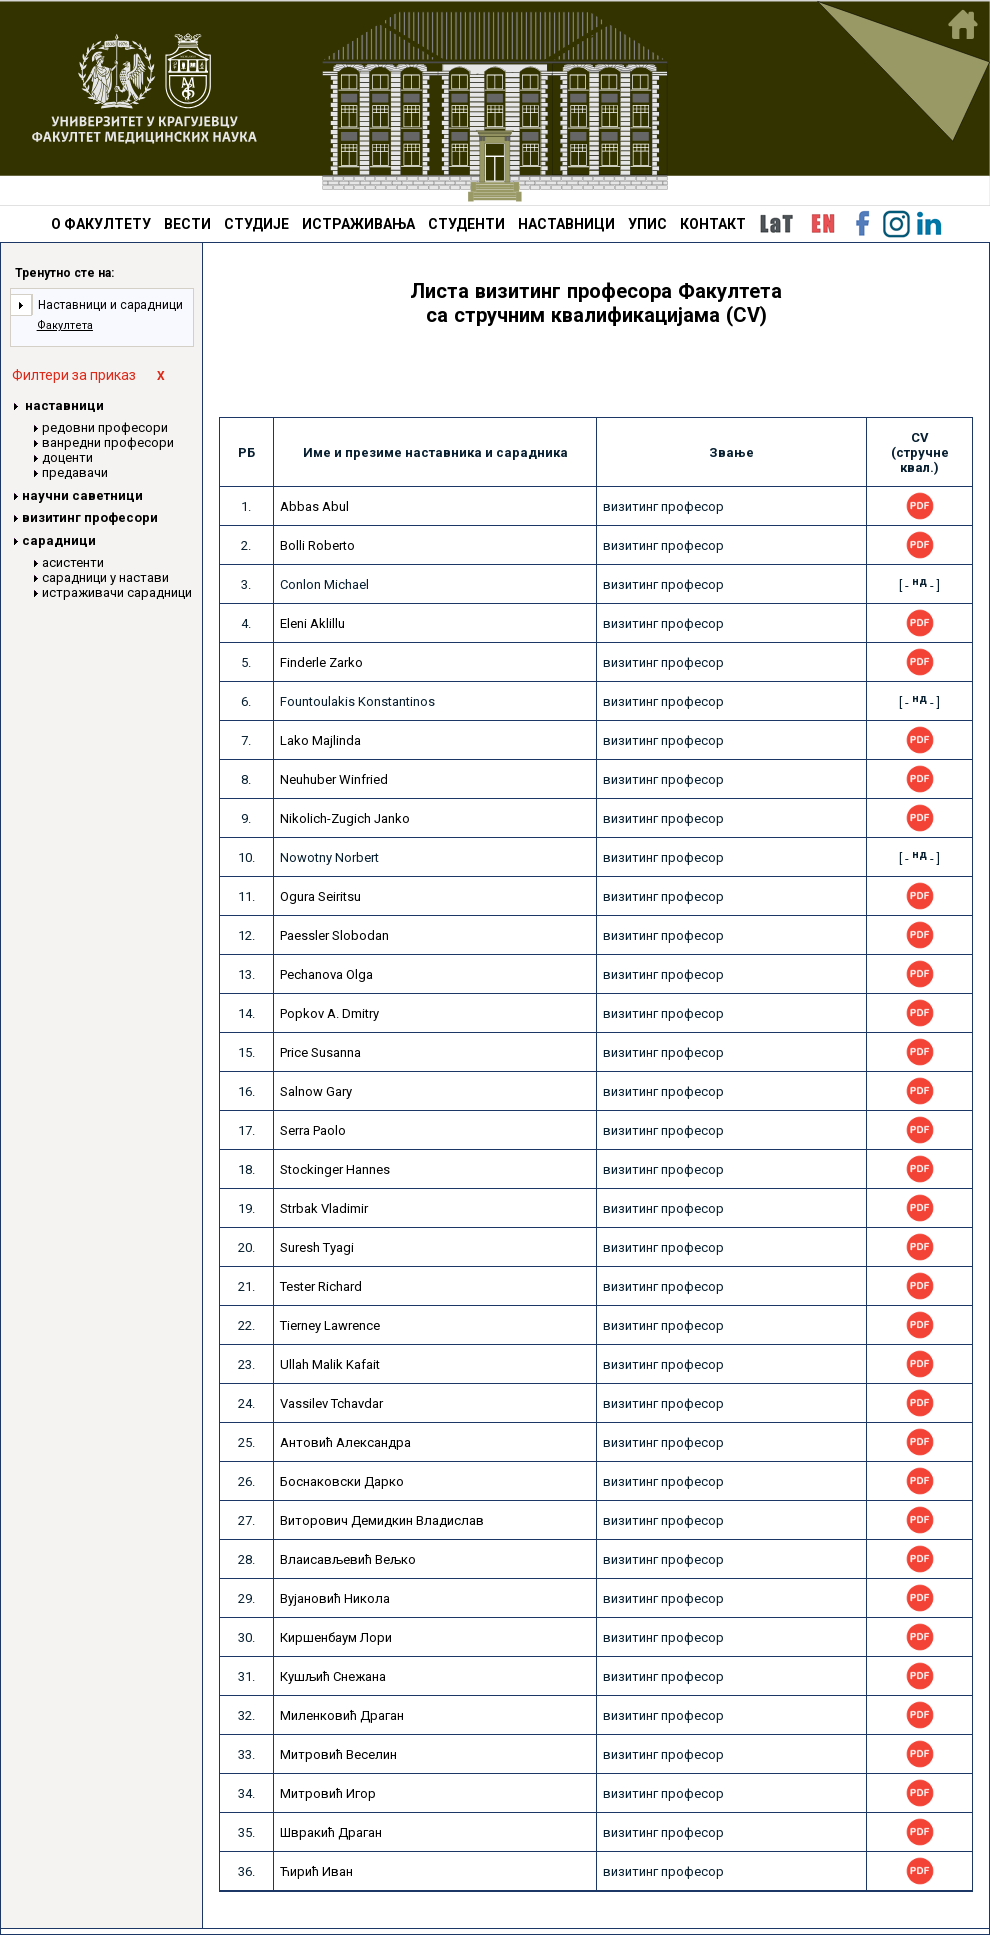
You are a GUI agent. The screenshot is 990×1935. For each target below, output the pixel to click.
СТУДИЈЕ (256, 224)
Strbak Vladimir (324, 1208)
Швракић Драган (331, 1832)
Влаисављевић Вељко (348, 1559)
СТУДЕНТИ (466, 224)
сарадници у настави (105, 577)
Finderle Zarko (321, 662)
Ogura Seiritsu (320, 896)
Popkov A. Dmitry (329, 1013)
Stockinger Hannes (335, 1169)
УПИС (647, 224)
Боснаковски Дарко (342, 1481)
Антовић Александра (345, 1442)
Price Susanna (320, 1052)
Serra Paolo (313, 1130)
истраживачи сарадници (117, 592)
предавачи (75, 472)
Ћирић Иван (316, 1871)
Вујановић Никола (335, 1598)
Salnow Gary (316, 1091)
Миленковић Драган (342, 1715)
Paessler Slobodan (334, 935)
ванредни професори (108, 442)
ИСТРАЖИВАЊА (358, 224)
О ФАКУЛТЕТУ (101, 224)
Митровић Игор (328, 1793)
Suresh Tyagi (317, 1247)
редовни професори (105, 427)
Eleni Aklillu (312, 623)
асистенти (73, 562)
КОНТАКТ (713, 224)
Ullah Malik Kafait (330, 1364)
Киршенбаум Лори (336, 1637)
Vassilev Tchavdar (331, 1403)
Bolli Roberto (317, 545)
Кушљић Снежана (333, 1676)
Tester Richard (321, 1286)
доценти (67, 457)
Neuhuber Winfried (334, 779)
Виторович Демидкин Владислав (382, 1520)
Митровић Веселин (338, 1754)
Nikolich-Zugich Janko (345, 818)
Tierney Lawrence (330, 1325)
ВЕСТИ (187, 224)
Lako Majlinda (320, 740)
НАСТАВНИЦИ (566, 224)
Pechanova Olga (326, 974)
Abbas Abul (314, 506)
